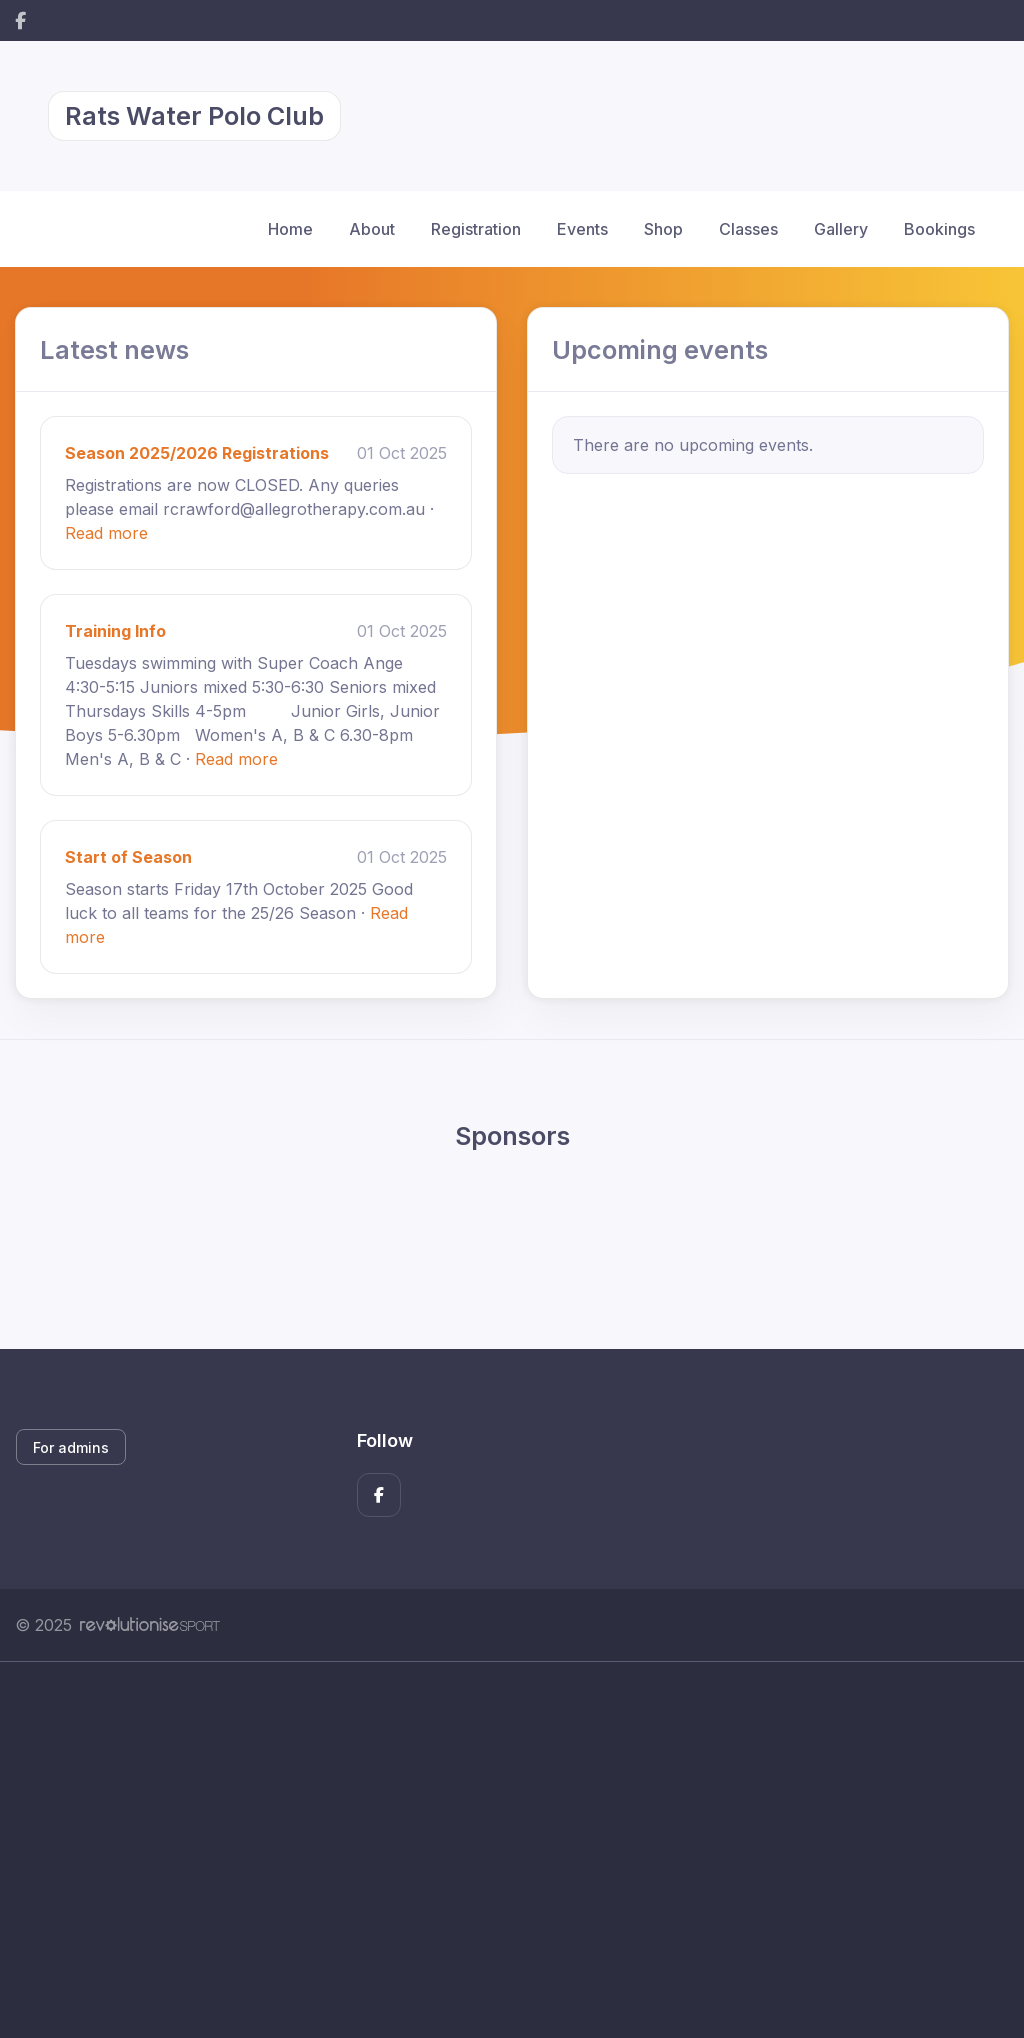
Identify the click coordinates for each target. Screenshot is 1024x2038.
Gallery (841, 229)
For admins (71, 1447)
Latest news (114, 350)
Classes (748, 229)
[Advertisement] (512, 1850)
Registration (476, 229)
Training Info (115, 631)
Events (582, 229)
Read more (106, 533)
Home (290, 229)
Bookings (939, 229)
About (372, 229)
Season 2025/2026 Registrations (197, 453)
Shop (663, 229)
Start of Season (128, 857)
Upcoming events (660, 350)
